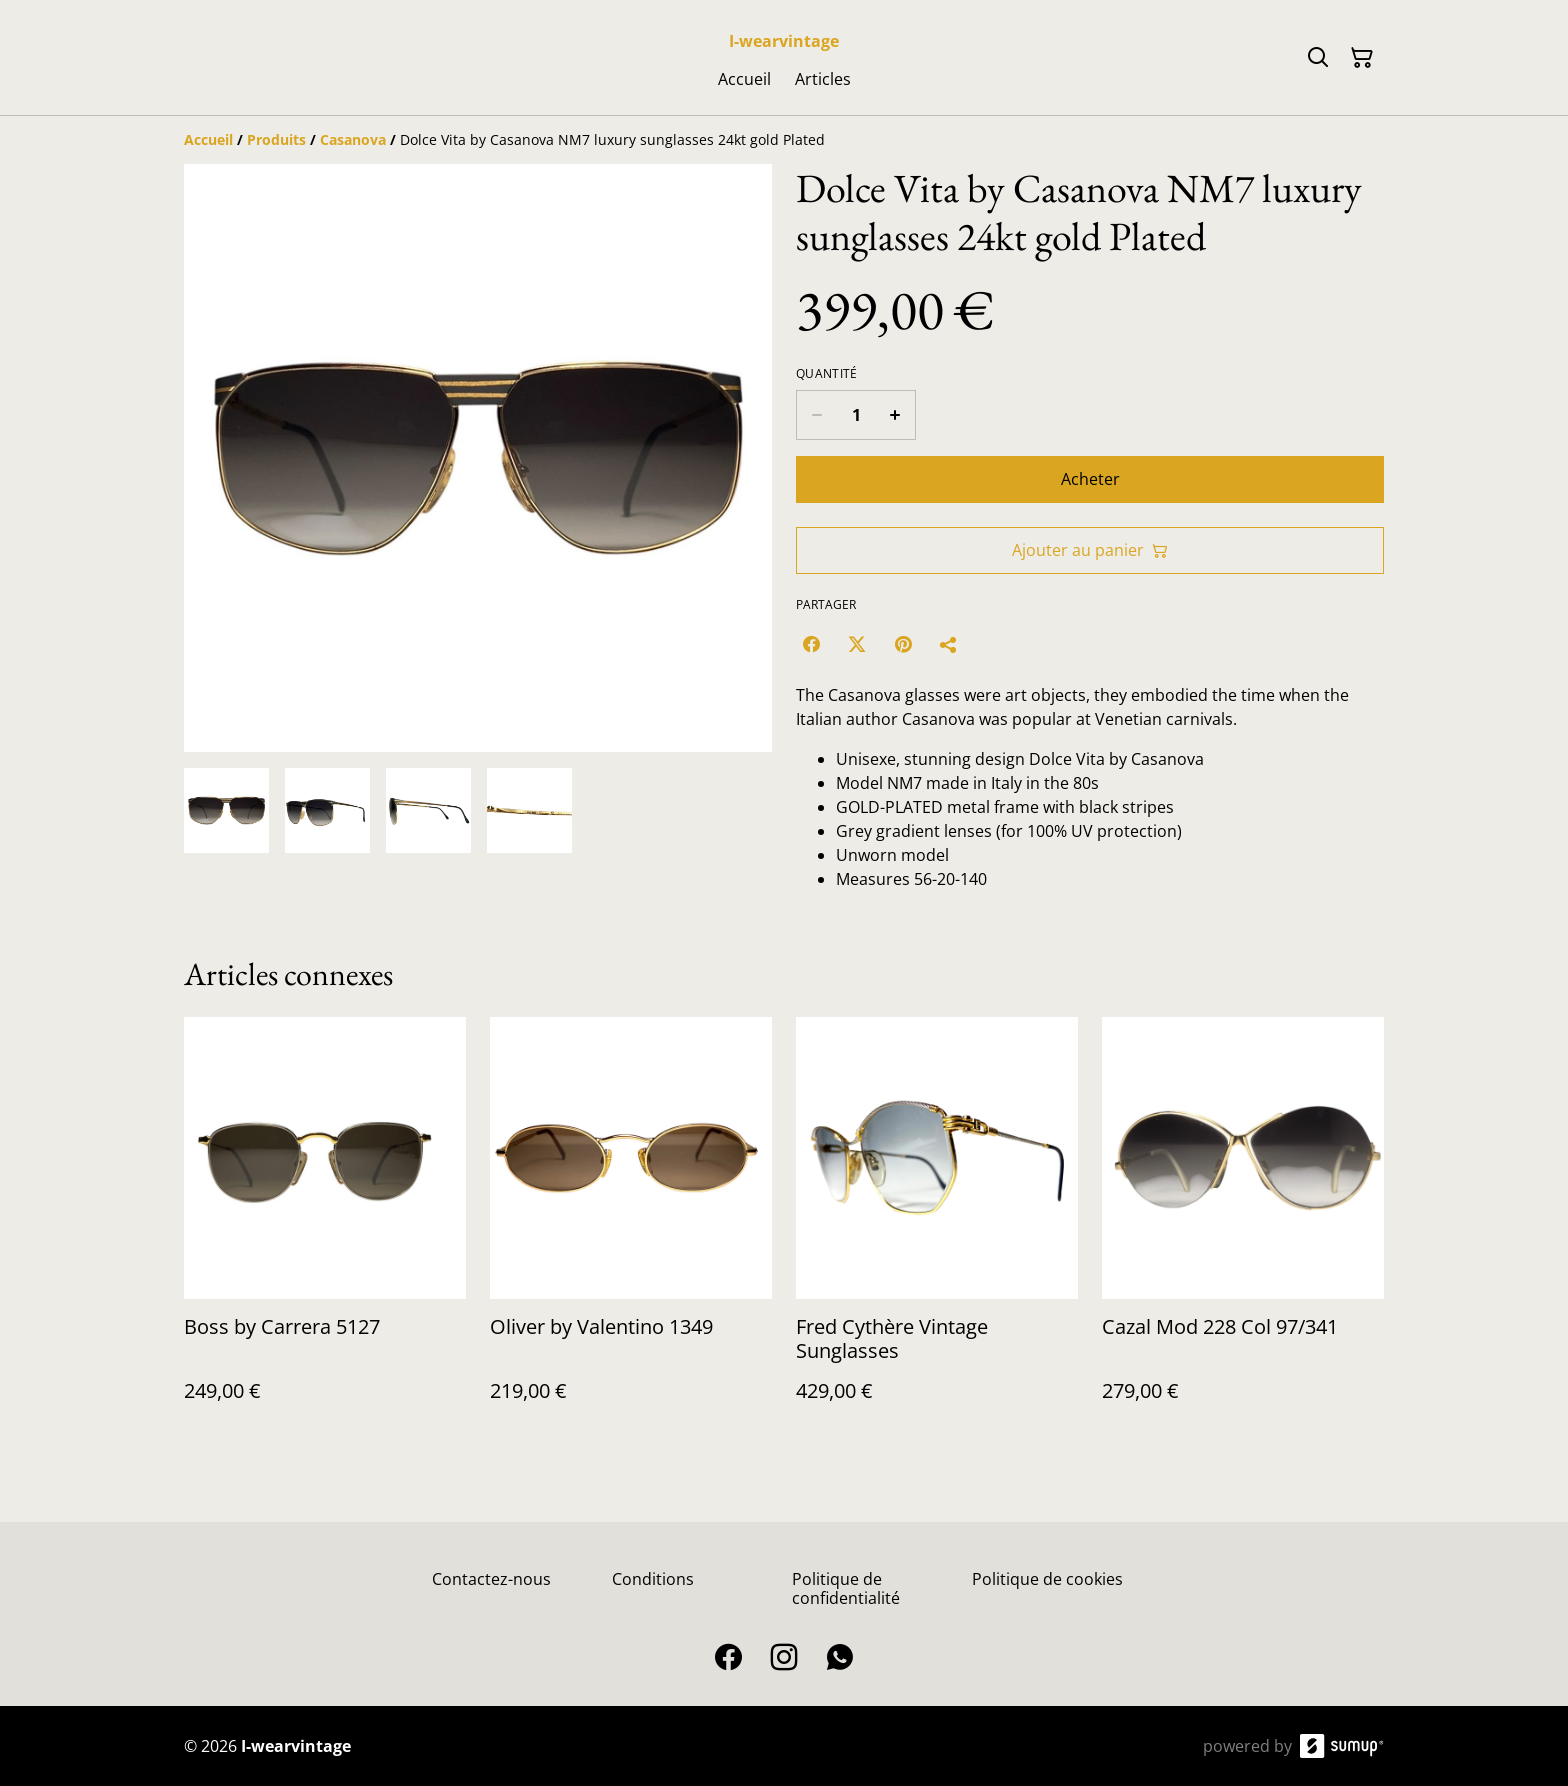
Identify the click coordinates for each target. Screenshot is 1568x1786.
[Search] (1318, 58)
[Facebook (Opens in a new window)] (811, 644)
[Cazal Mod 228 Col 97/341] (1243, 1229)
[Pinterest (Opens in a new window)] (903, 644)
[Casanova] (353, 139)
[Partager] (949, 644)
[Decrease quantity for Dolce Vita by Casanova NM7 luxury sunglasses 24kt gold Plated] (816, 415)
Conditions (653, 1579)
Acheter (1090, 479)
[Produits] (276, 139)
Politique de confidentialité (846, 1588)
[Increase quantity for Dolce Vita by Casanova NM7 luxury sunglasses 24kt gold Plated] (895, 415)
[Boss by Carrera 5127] (325, 1229)
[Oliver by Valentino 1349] (631, 1229)
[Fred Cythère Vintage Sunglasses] (937, 1229)
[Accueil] (208, 139)
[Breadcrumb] (784, 140)
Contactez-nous (491, 1579)
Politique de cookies (1047, 1579)
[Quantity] (856, 415)
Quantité (826, 374)
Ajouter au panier (1090, 550)
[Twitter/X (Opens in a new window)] (857, 644)
